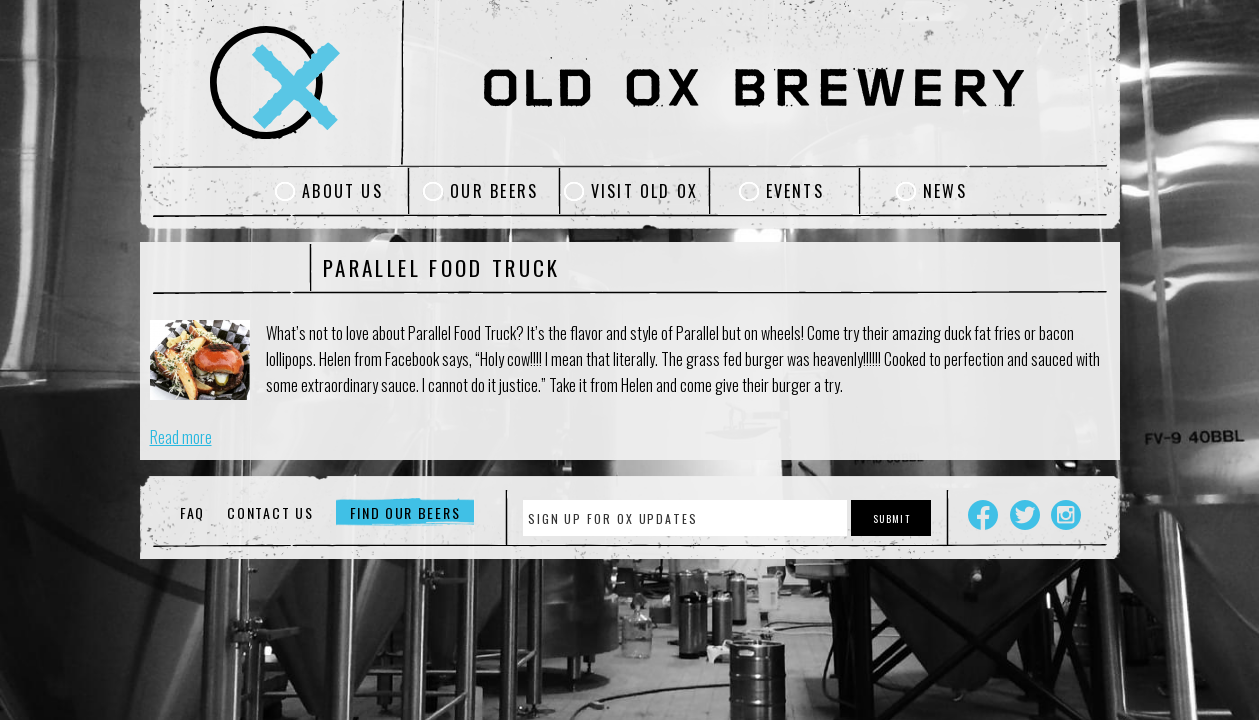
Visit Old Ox (645, 191)
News (945, 191)
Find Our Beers (405, 512)
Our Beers (494, 191)
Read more (181, 437)
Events (795, 191)
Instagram (1066, 515)
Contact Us (270, 512)
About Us (342, 191)
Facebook (983, 515)
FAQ (192, 512)
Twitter (1025, 515)
